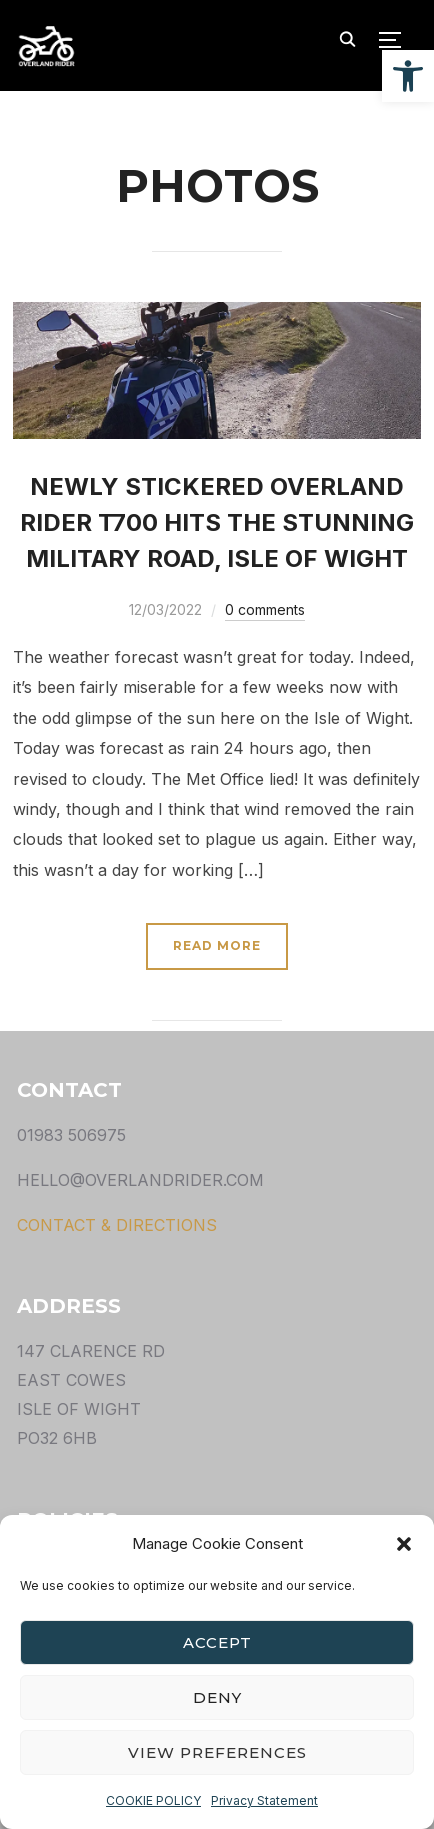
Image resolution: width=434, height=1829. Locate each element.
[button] (408, 76)
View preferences (217, 1752)
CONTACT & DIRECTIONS (117, 1225)
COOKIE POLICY (153, 1800)
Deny (217, 1697)
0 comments (265, 609)
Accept (217, 1642)
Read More (217, 945)
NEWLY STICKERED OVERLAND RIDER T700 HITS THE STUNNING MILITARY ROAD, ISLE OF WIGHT (217, 522)
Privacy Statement (264, 1800)
